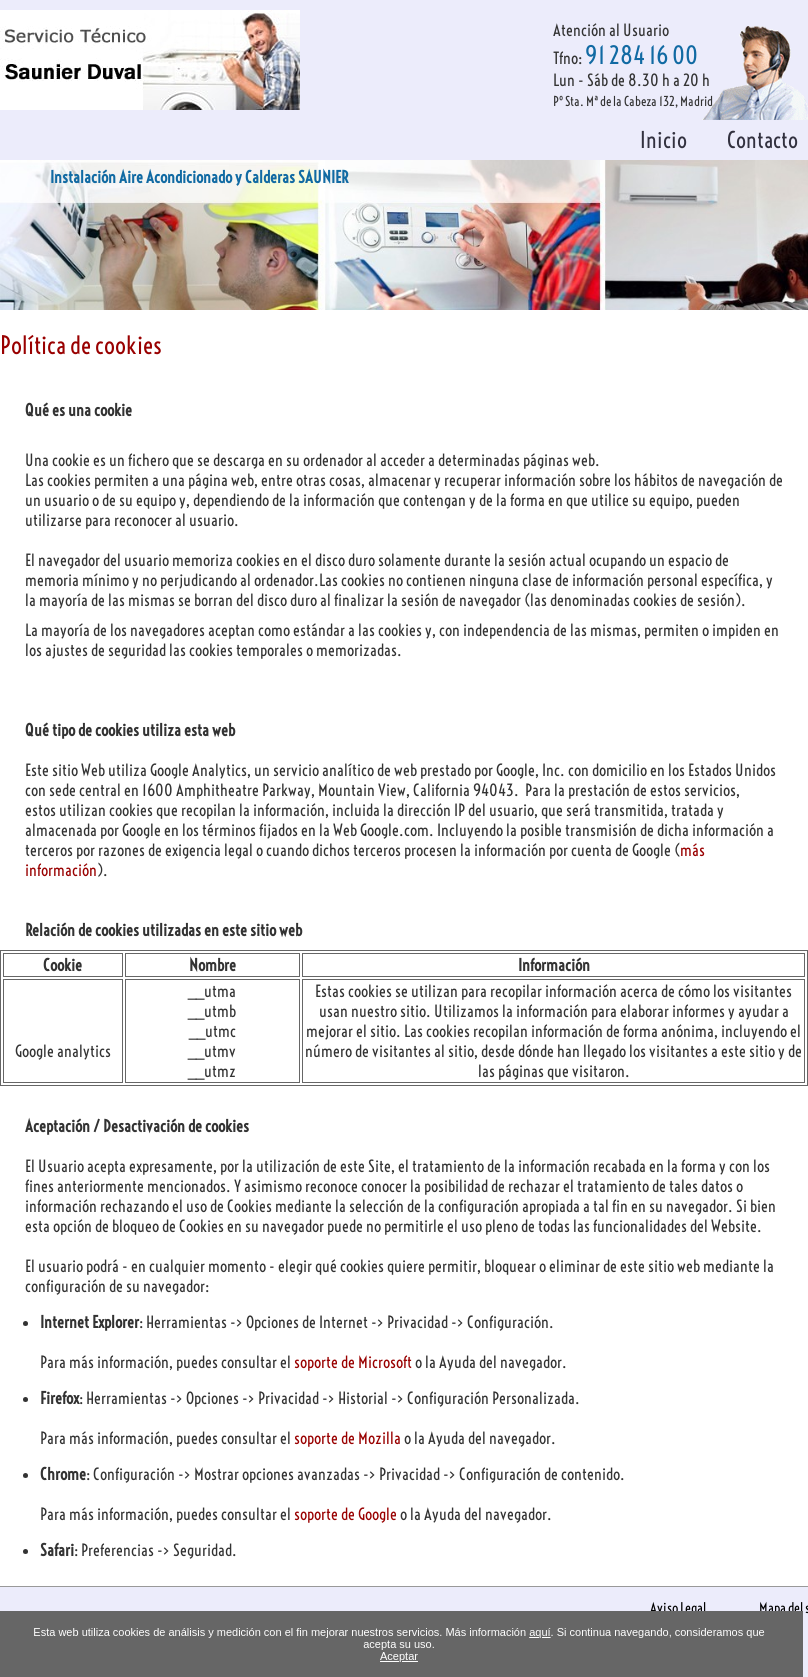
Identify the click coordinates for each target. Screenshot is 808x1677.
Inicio (663, 140)
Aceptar (399, 1656)
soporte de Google (347, 1514)
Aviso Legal (678, 1608)
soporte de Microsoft (354, 1362)
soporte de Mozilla (349, 1438)
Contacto (762, 140)
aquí (539, 1632)
